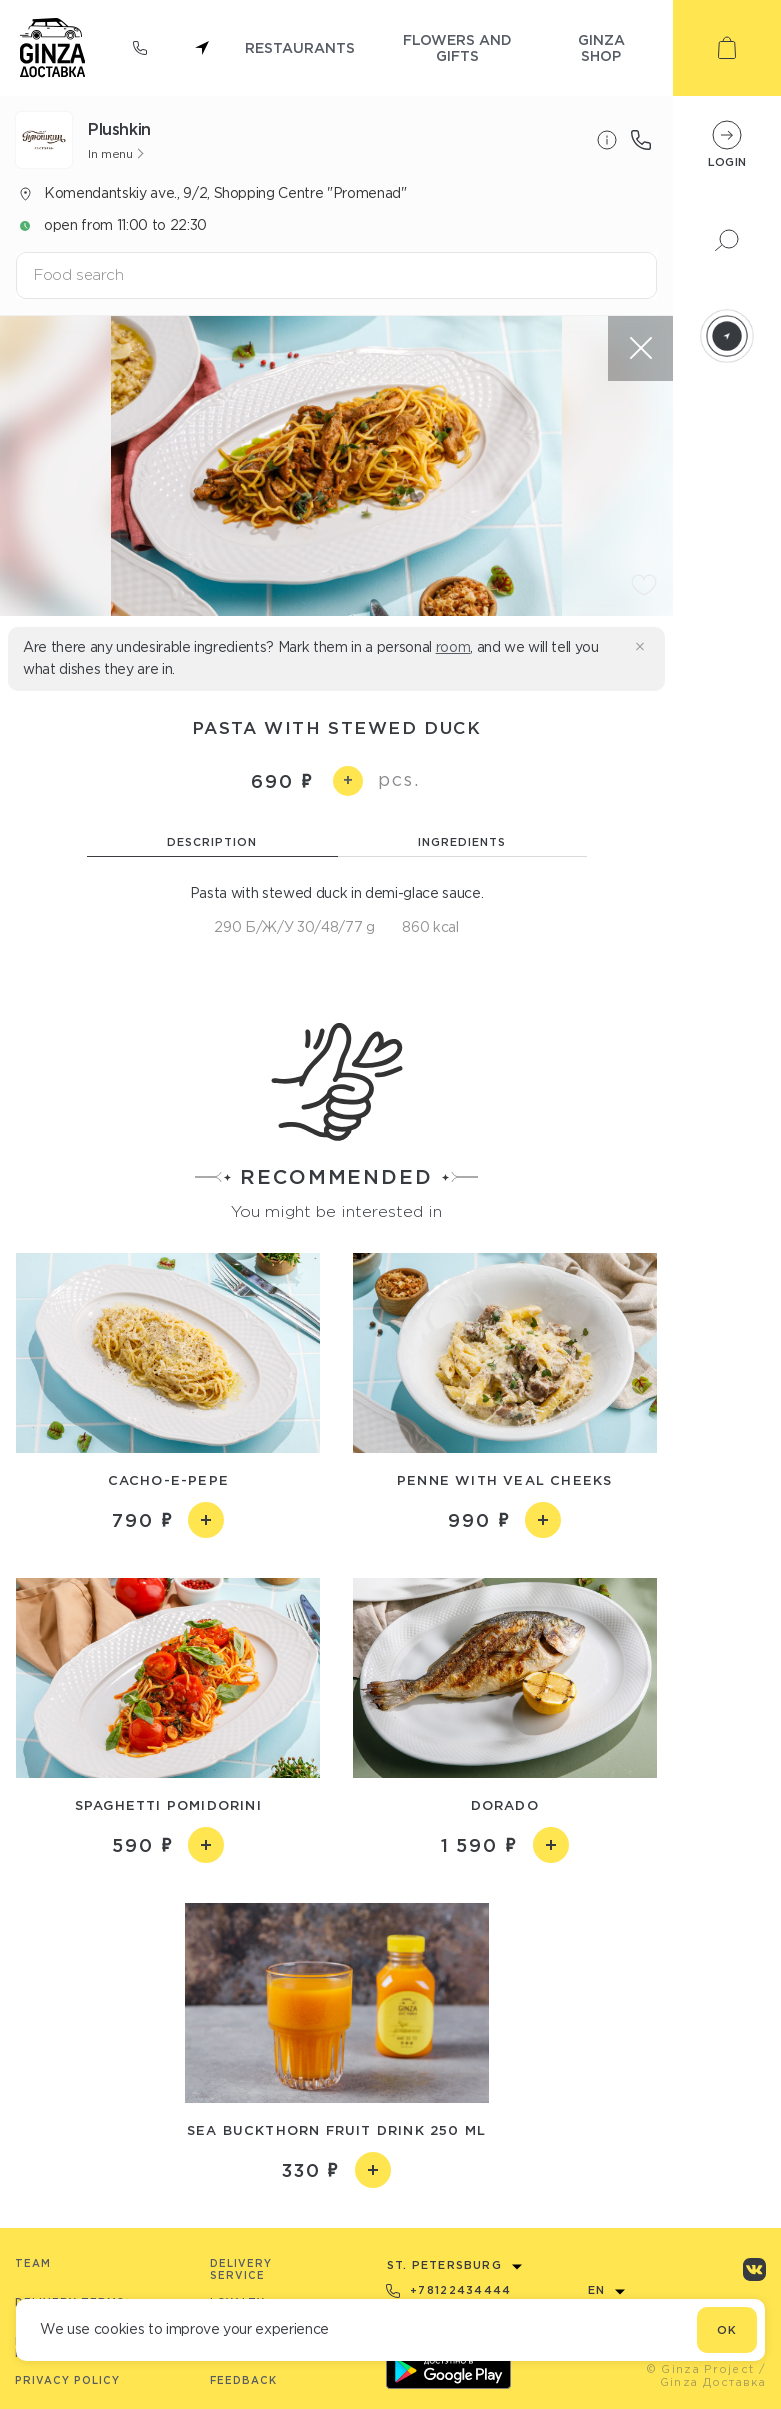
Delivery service (241, 2269)
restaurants (300, 47)
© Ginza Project (700, 2369)
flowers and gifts (457, 47)
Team (33, 2263)
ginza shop (601, 47)
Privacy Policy (67, 2380)
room (453, 647)
